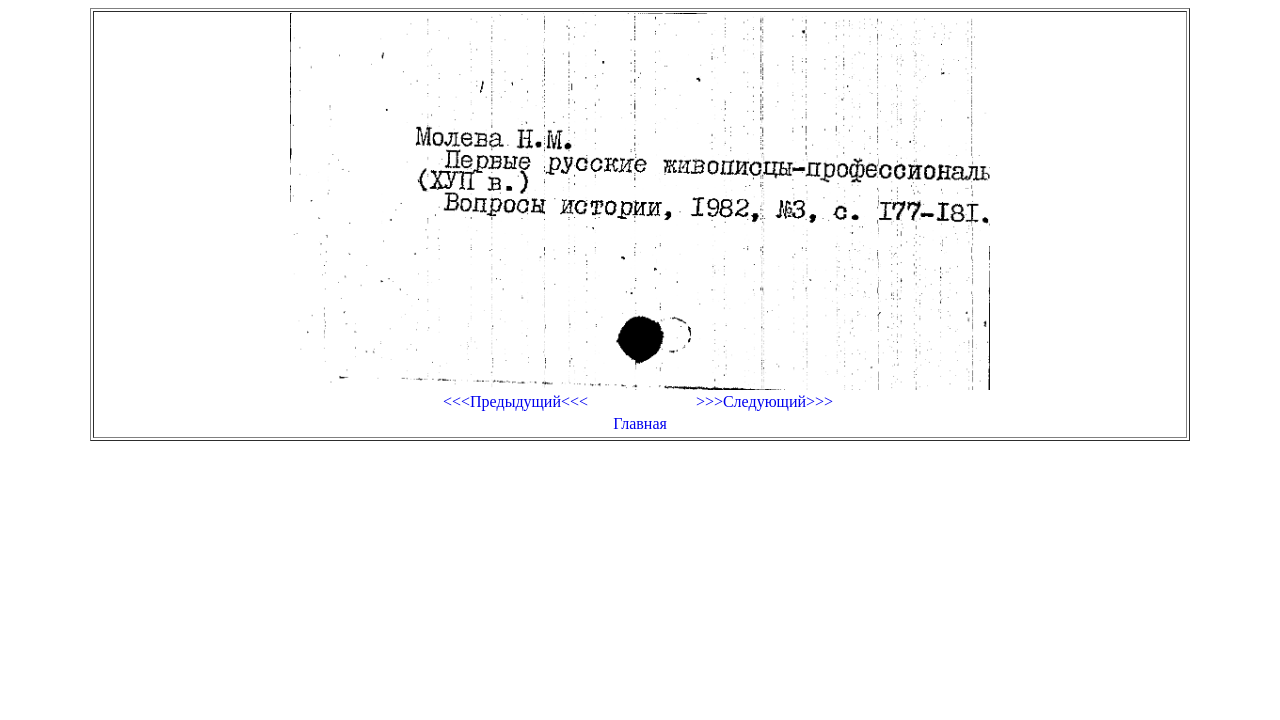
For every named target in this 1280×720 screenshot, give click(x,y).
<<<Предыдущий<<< (515, 401)
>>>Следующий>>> (764, 401)
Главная (640, 423)
